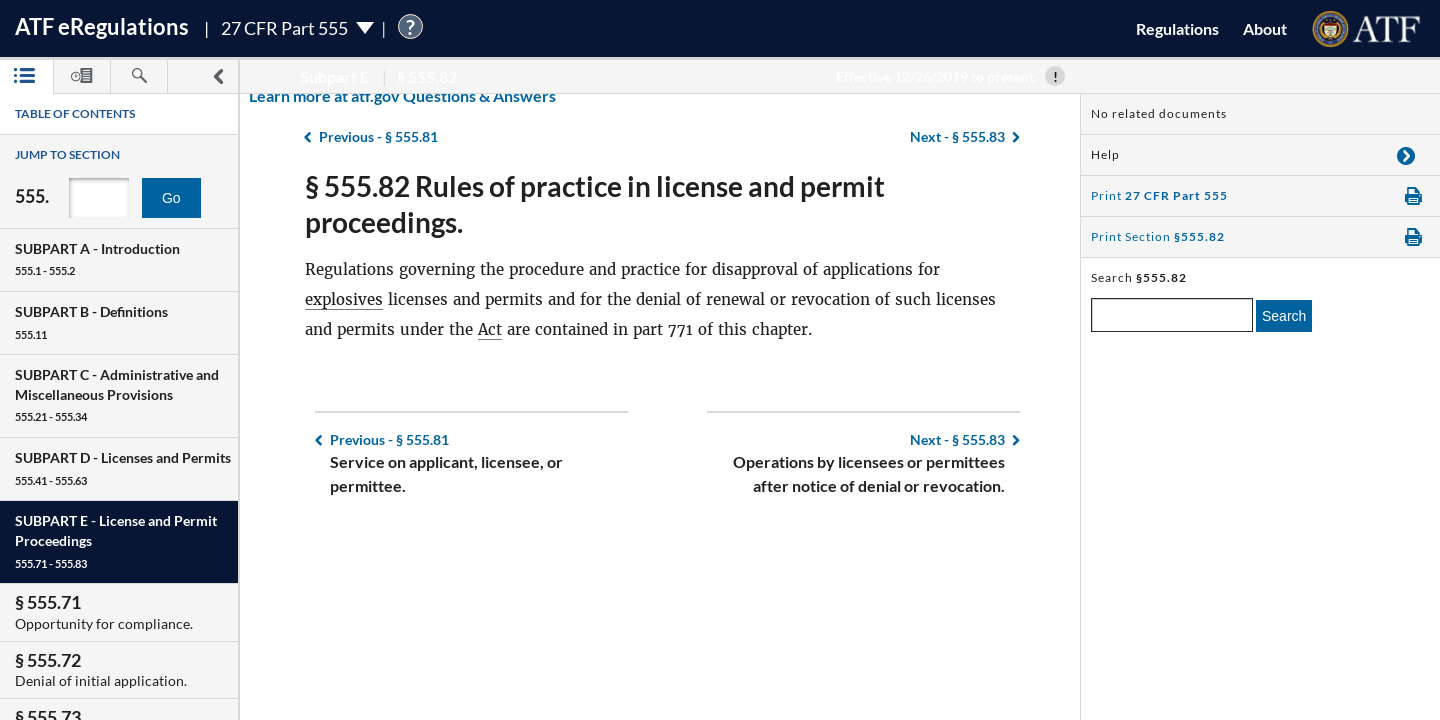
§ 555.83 (957, 439)
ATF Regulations (102, 26)
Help (1105, 154)
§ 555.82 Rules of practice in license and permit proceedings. (595, 204)
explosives (344, 299)
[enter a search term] (1172, 315)
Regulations (1177, 28)
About (1265, 28)
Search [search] (1284, 316)
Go (171, 198)
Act (490, 329)
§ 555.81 (389, 439)
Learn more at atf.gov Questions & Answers (278, 95)
